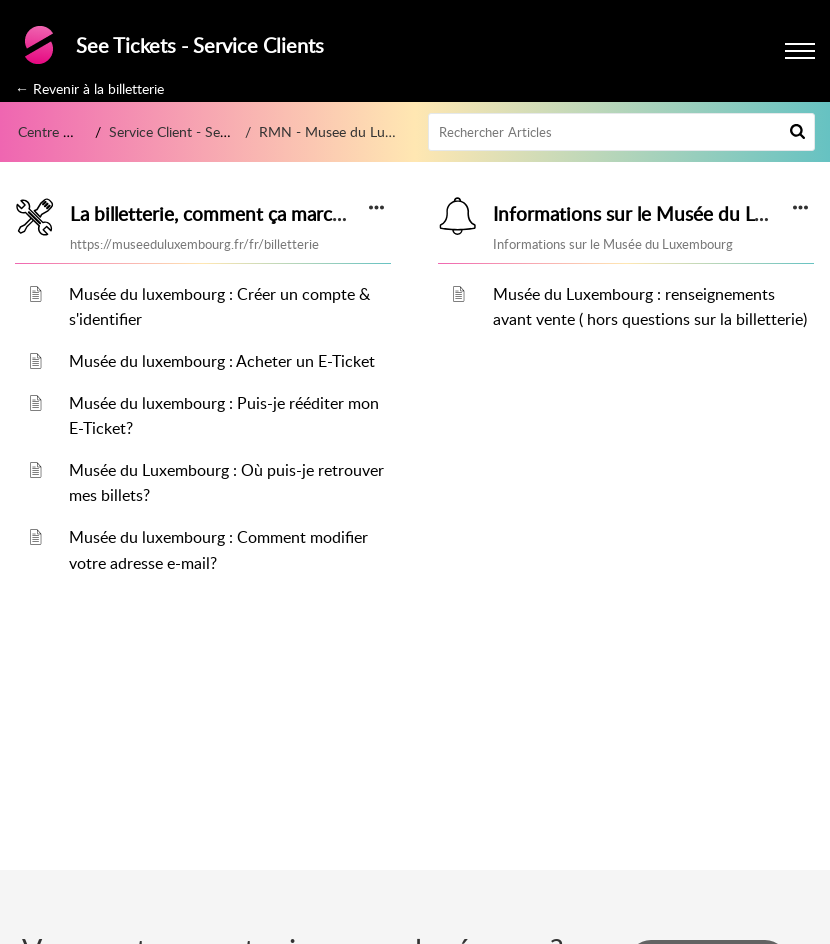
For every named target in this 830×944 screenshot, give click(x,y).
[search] (622, 132)
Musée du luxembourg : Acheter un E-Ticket (222, 361)
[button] (797, 132)
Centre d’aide (58, 131)
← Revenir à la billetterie (89, 88)
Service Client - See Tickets (191, 131)
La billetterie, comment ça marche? (216, 214)
